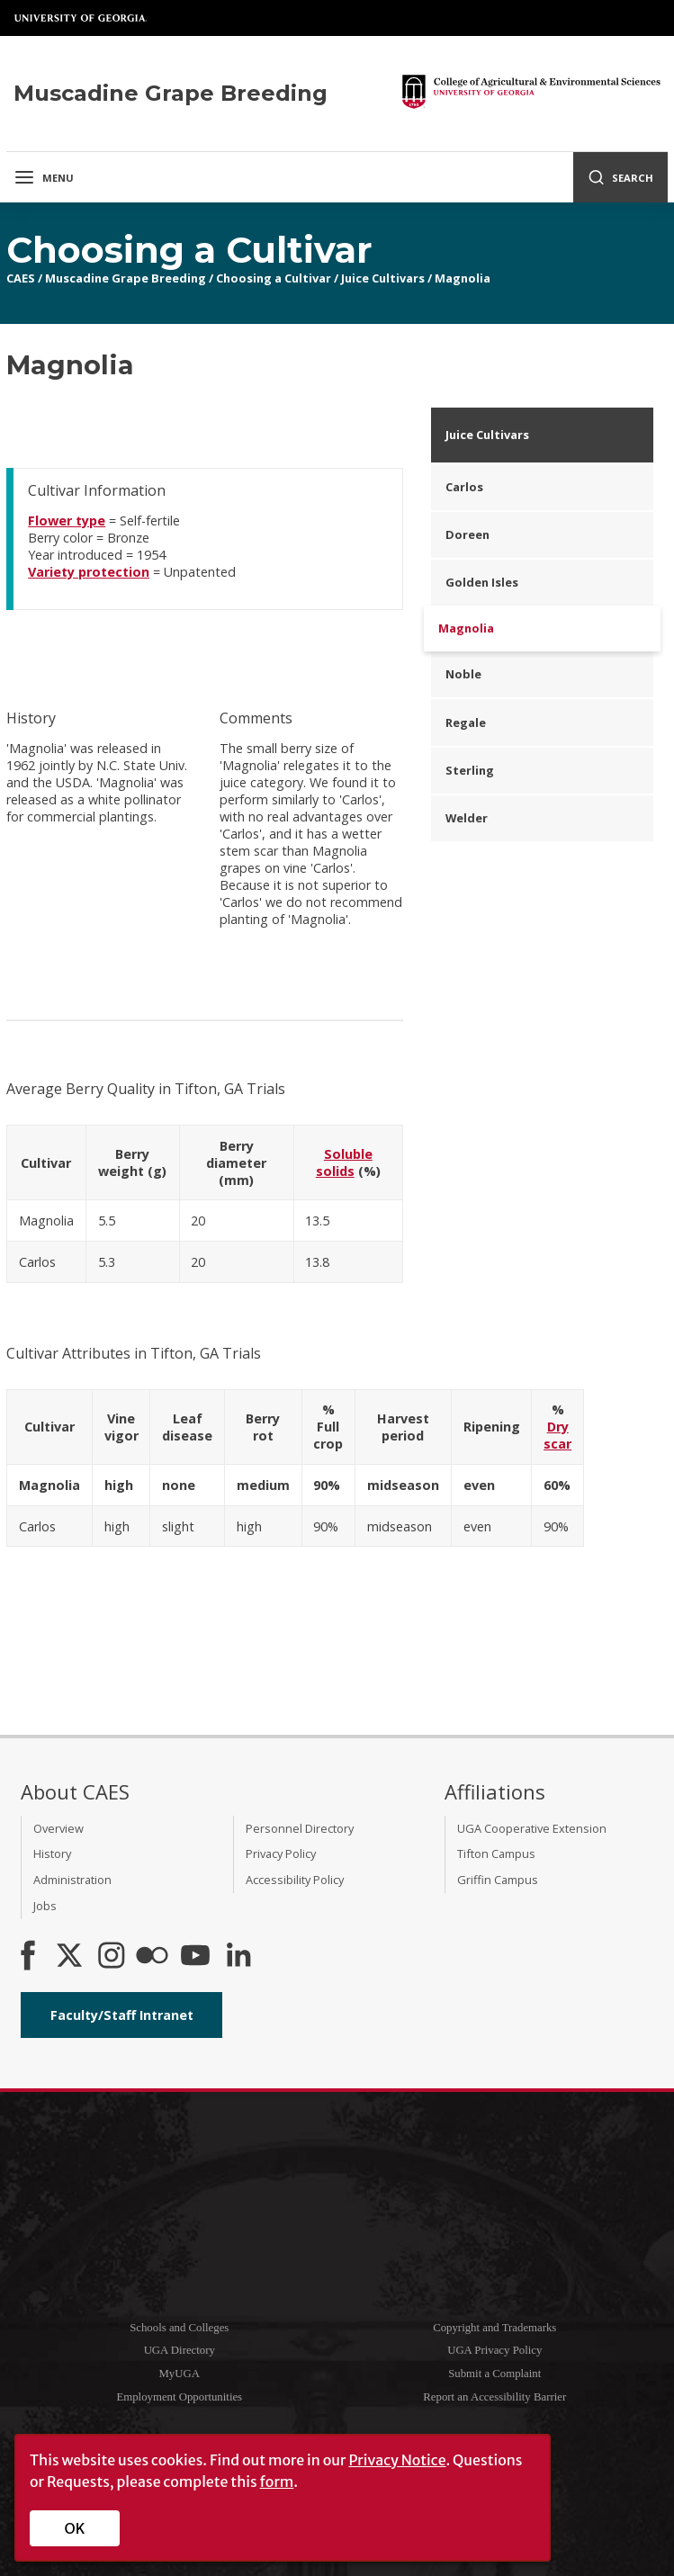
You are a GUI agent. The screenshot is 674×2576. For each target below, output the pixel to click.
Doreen (467, 534)
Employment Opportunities (179, 2397)
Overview (58, 1828)
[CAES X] (71, 1957)
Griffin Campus (497, 1879)
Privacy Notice (396, 2460)
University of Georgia (81, 18)
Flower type (66, 520)
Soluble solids (344, 1162)
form (277, 2482)
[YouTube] (195, 1957)
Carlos (464, 487)
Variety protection (88, 571)
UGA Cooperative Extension (532, 1828)
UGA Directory (179, 2350)
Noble (463, 674)
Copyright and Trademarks (494, 2327)
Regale (465, 722)
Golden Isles (481, 582)
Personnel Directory (300, 1828)
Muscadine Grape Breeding (125, 278)
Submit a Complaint (494, 2373)
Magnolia (462, 278)
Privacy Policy (281, 1853)
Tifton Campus (496, 1853)
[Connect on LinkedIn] (238, 1957)
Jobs (45, 1906)
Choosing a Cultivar (273, 278)
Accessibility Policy (295, 1879)
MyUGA (179, 2373)
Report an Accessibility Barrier (494, 2397)
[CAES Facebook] (27, 1957)
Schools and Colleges (179, 2327)
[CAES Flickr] (152, 1957)
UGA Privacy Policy (494, 2350)
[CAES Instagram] (111, 1957)
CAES (20, 278)
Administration (72, 1879)
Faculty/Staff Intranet (121, 2015)
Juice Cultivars (383, 278)
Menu (43, 177)
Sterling (469, 770)
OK (75, 2528)
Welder (466, 818)
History (52, 1853)
